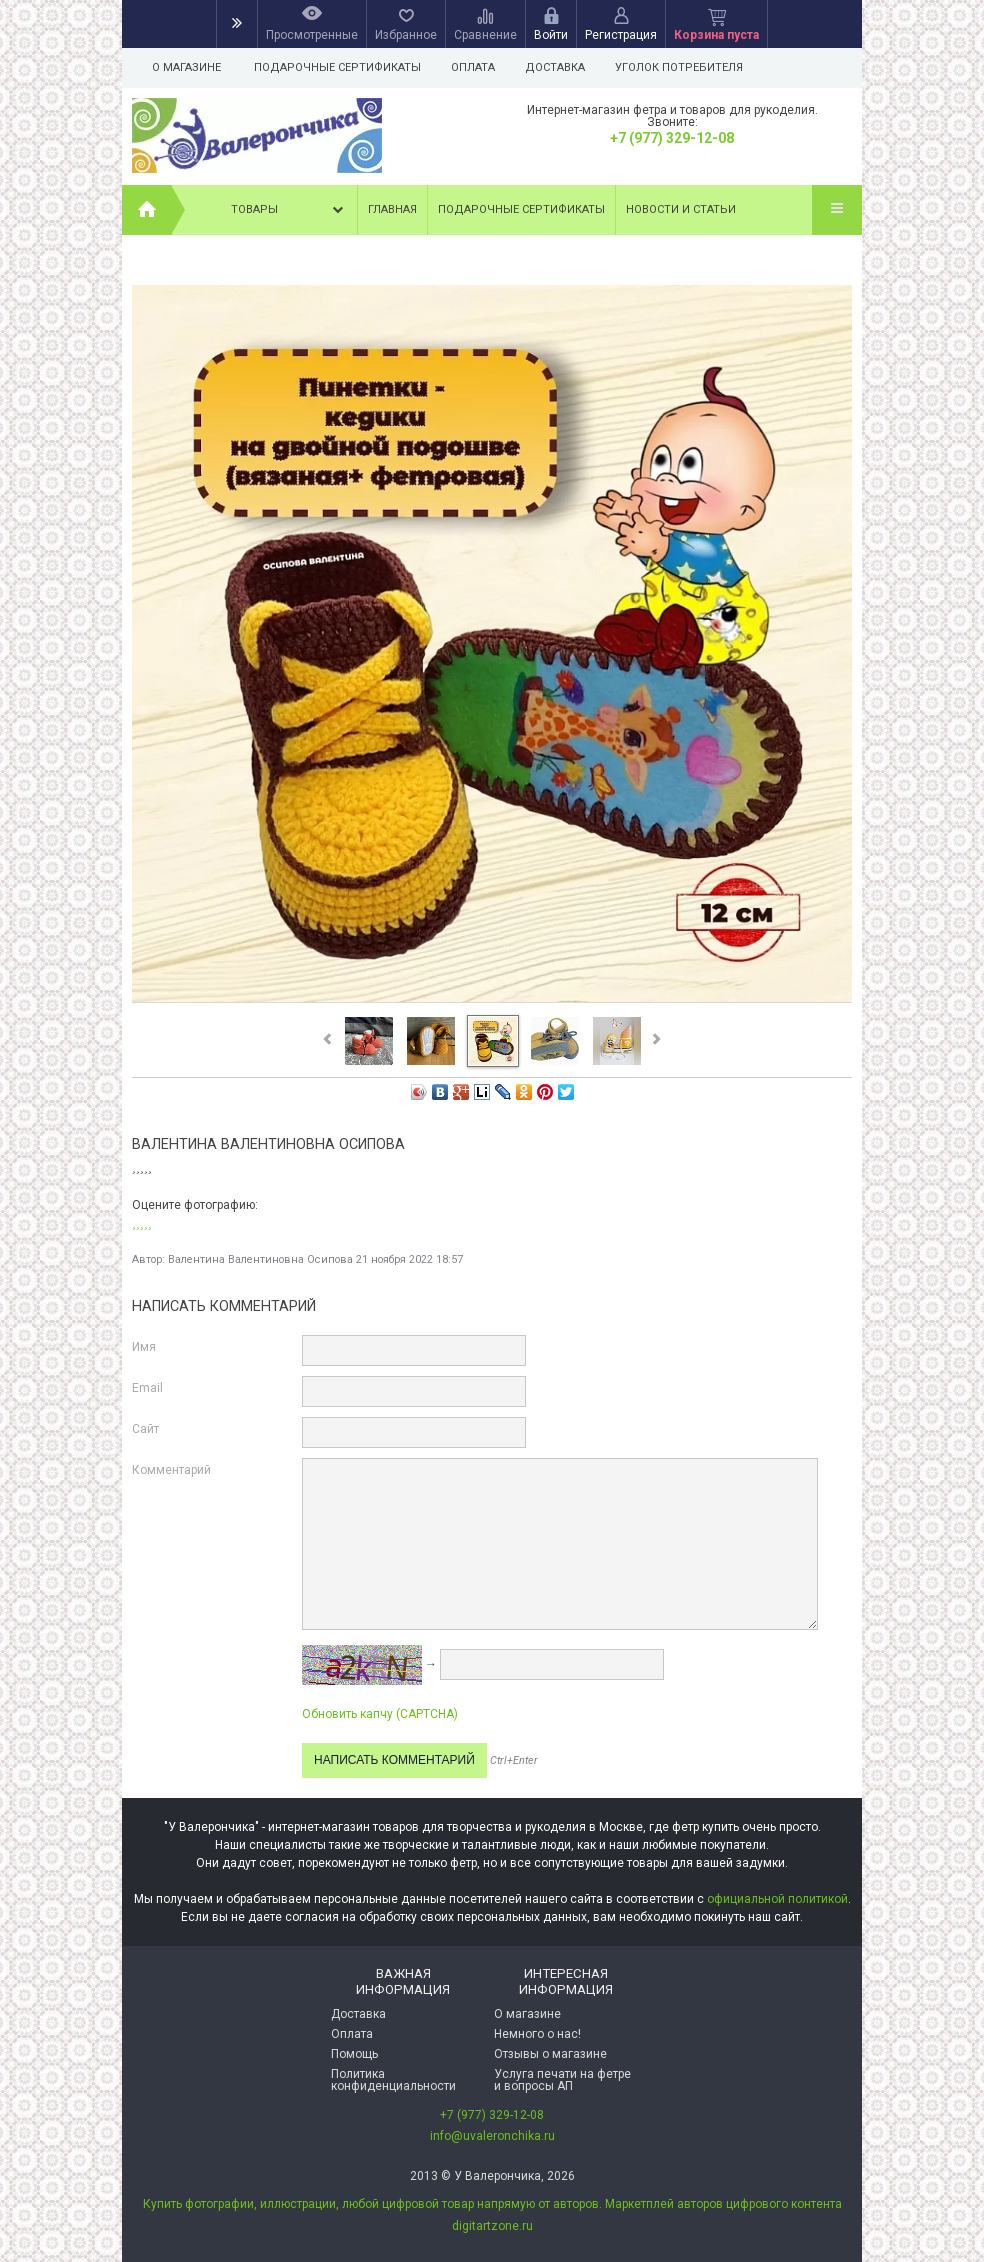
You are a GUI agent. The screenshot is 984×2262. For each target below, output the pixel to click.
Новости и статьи (681, 209)
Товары (289, 210)
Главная (392, 209)
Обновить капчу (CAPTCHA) (380, 1714)
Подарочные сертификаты (337, 67)
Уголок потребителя (688, 67)
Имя (144, 1347)
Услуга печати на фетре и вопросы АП (562, 2080)
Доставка (561, 67)
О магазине (186, 67)
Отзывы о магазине (550, 2054)
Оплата (476, 67)
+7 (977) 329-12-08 (672, 138)
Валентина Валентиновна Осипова (260, 1259)
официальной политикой (777, 1899)
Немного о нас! (537, 2034)
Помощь (354, 2054)
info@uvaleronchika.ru (492, 2136)
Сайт (145, 1429)
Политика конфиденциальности (393, 2080)
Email (147, 1388)
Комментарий (171, 1470)
